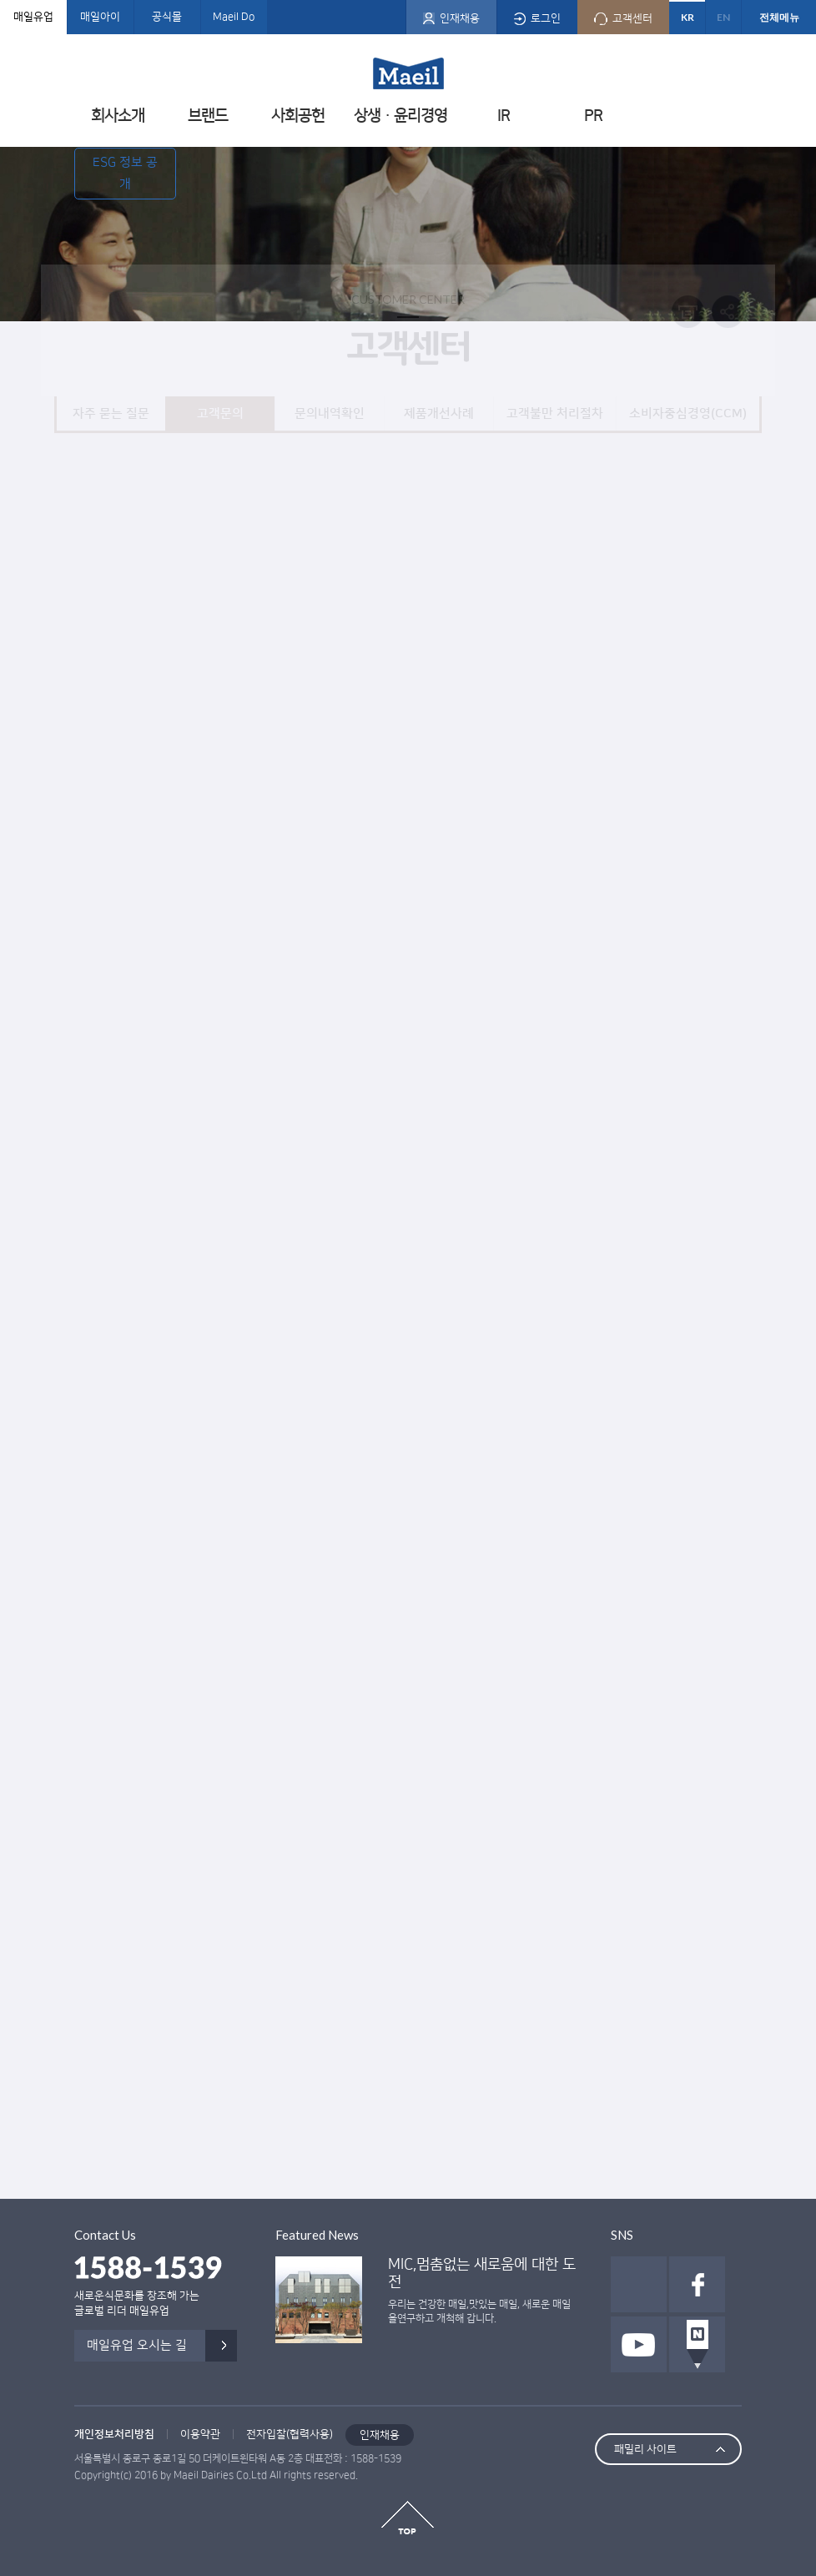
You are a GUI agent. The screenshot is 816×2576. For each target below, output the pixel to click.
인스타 (639, 2284)
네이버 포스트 (697, 2344)
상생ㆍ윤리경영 (400, 115)
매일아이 (100, 17)
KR (687, 17)
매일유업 (33, 17)
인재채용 (380, 2435)
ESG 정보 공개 (125, 173)
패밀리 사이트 (645, 2449)
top (407, 2517)
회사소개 (117, 115)
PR (593, 115)
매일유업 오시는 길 (137, 2345)
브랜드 (208, 115)
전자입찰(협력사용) (289, 2434)
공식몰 (167, 17)
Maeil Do (233, 17)
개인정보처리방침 (114, 2434)
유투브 (639, 2344)
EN (723, 17)
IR (503, 115)
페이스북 (697, 2284)
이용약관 (200, 2434)
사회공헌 (298, 115)
